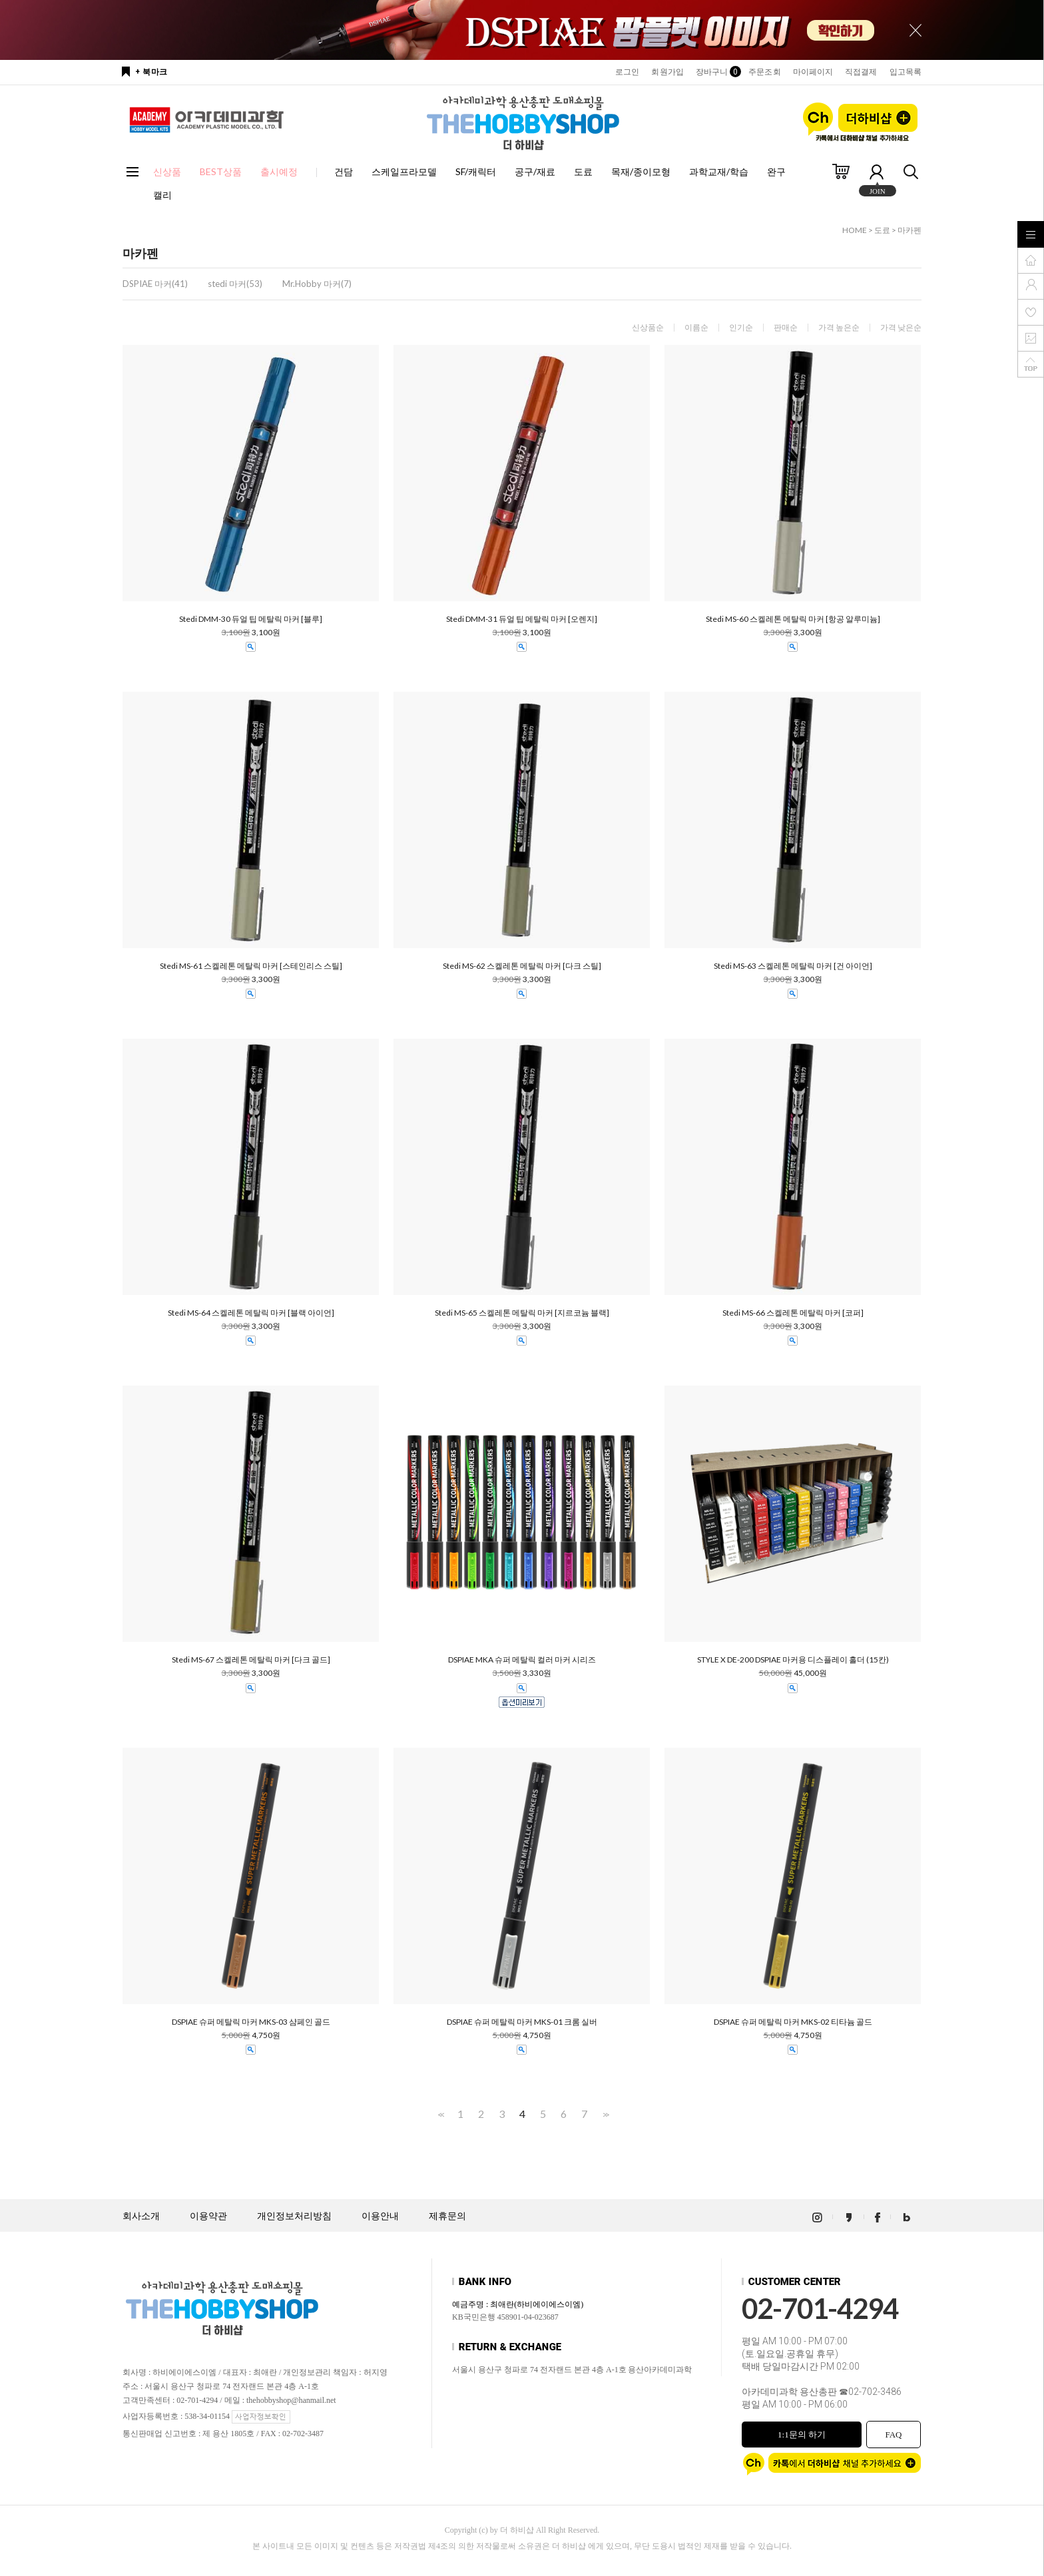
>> (604, 2114)
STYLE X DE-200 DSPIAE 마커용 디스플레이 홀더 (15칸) (793, 1660)
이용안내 (380, 2216)
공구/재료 (535, 171)
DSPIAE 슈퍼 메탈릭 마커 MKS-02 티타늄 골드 (793, 2022)
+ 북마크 (151, 72)
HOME (854, 230)
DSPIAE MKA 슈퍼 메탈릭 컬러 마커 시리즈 (522, 1660)
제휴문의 (447, 2216)
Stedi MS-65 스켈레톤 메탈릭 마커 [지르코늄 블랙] (522, 1313)
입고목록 (905, 72)
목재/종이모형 (640, 171)
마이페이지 (813, 72)
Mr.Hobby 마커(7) (317, 283)
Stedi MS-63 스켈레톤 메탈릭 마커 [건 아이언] (793, 966)
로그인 (627, 72)
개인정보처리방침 (294, 2216)
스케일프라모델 (404, 171)
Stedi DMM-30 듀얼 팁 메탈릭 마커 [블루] (250, 619)
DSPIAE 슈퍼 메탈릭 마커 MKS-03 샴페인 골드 (251, 2022)
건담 (343, 171)
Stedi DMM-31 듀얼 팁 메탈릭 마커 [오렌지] (521, 619)
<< (440, 2114)
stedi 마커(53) (235, 283)
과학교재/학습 (718, 171)
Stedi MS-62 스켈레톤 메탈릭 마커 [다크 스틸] (522, 966)
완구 (776, 171)
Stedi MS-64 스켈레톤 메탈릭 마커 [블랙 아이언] (251, 1313)
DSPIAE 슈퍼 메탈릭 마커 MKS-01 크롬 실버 (522, 2022)
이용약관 (208, 2216)
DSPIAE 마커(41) (155, 283)
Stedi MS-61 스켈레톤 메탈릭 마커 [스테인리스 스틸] (251, 966)
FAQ (893, 2435)
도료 (583, 171)
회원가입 (667, 72)
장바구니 (716, 72)
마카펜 (909, 230)
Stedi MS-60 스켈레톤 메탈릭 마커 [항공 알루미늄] (793, 619)
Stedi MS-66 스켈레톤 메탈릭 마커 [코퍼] (793, 1313)
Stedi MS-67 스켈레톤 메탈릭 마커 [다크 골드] (251, 1660)
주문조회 (764, 72)
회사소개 (141, 2216)
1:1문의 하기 (802, 2435)
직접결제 (861, 72)
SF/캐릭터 (475, 171)
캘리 (162, 194)
